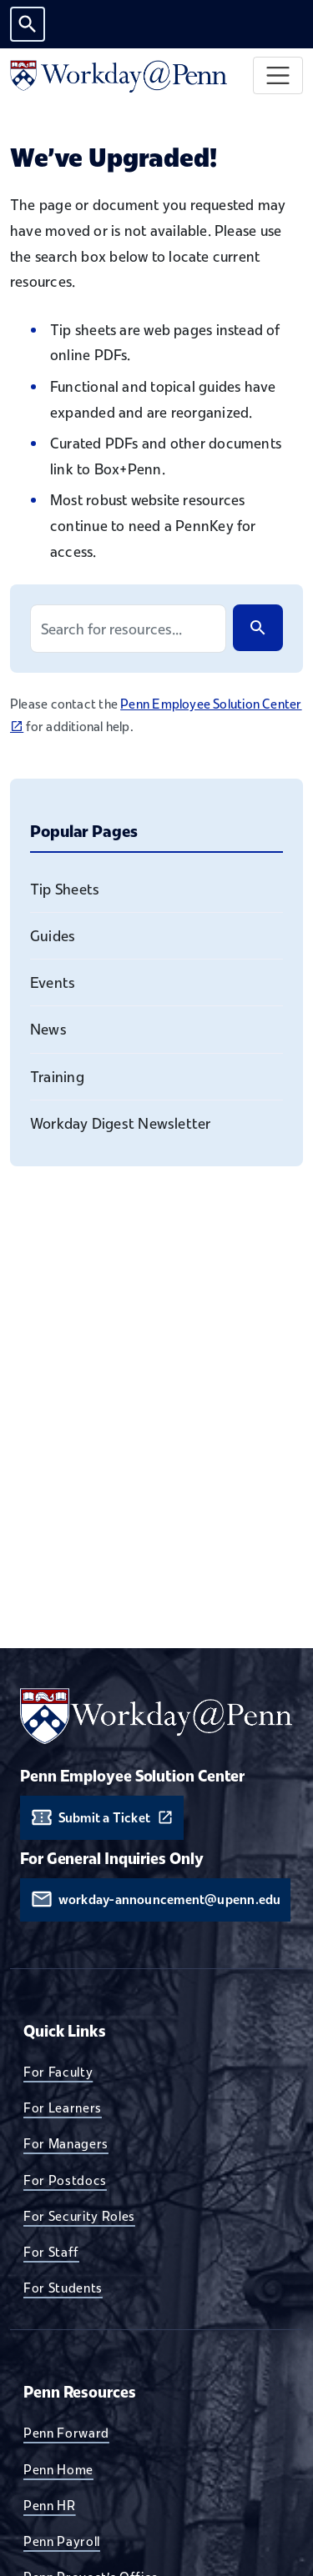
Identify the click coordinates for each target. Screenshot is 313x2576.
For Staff (51, 2251)
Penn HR (49, 2505)
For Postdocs (65, 2180)
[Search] (258, 627)
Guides (52, 935)
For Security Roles (79, 2216)
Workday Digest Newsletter (120, 1123)
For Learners (62, 2107)
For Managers (66, 2143)
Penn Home (58, 2469)
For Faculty (58, 2071)
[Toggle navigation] (278, 75)
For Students (63, 2287)
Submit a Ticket (104, 1818)
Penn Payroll (61, 2541)
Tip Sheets (64, 889)
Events (52, 982)
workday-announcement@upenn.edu (169, 1899)
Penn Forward (66, 2432)
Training (57, 1076)
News (48, 1029)
